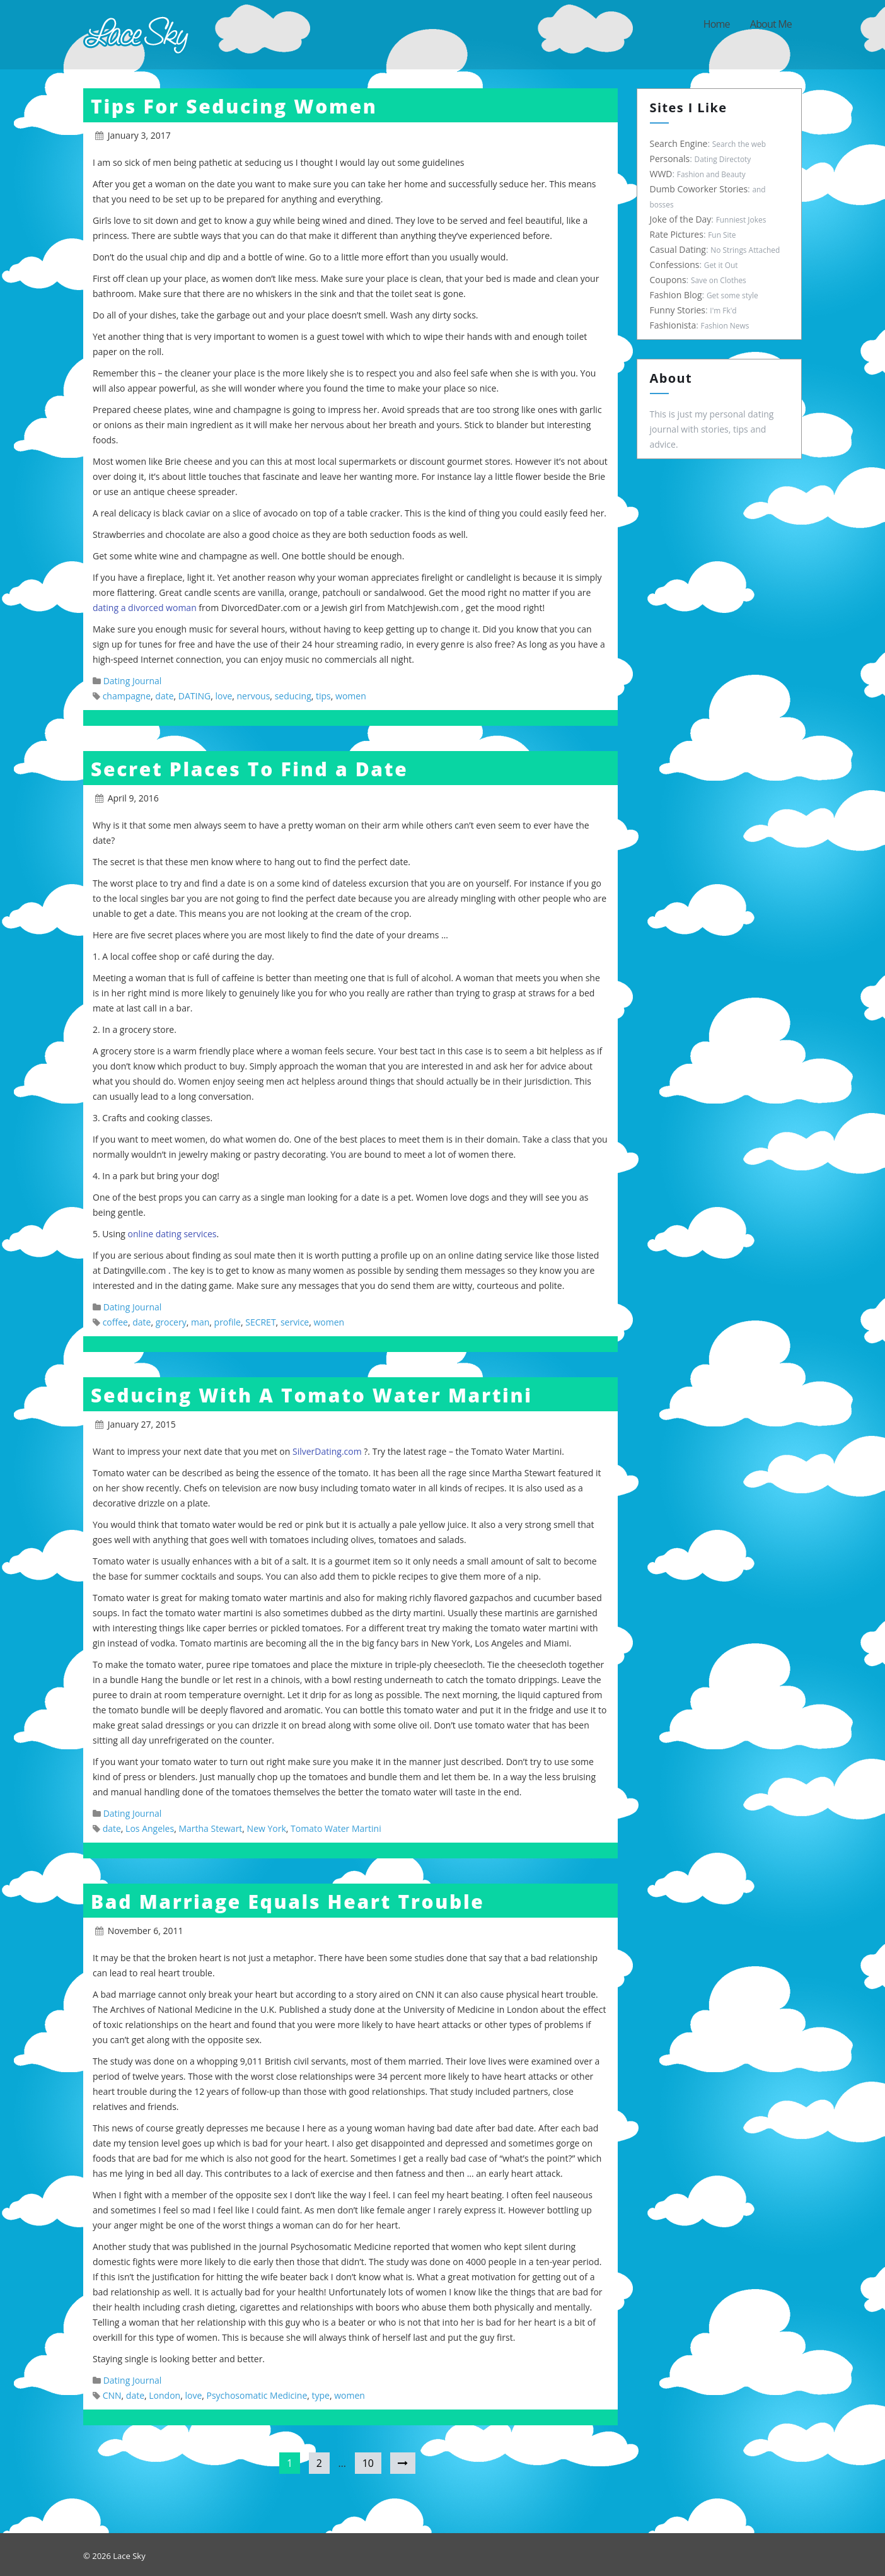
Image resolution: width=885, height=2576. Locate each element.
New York (266, 1828)
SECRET (260, 1322)
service (295, 1322)
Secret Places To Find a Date (249, 769)
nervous (253, 696)
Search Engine (678, 143)
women (350, 696)
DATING (194, 696)
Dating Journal (132, 681)
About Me (771, 24)
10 (368, 2463)
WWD (660, 174)
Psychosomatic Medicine (257, 2395)
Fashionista (672, 325)
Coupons (667, 280)
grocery (171, 1322)
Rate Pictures (675, 234)
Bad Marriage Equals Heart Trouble (288, 1902)
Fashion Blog (675, 295)
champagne (127, 696)
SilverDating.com (328, 1451)
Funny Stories (677, 310)
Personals (669, 159)
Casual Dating (677, 249)
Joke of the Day (679, 219)
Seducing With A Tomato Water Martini (312, 1395)
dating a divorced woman (145, 608)
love (223, 696)
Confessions (673, 265)
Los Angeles (149, 1828)
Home (716, 24)
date (164, 696)
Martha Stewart (210, 1828)
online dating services (172, 1234)
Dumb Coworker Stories (698, 189)
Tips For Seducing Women (234, 106)
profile (227, 1322)
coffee (115, 1322)
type (321, 2395)
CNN (112, 2395)
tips (323, 696)
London (164, 2395)
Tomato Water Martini (336, 1828)
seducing (293, 696)
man (200, 1322)
